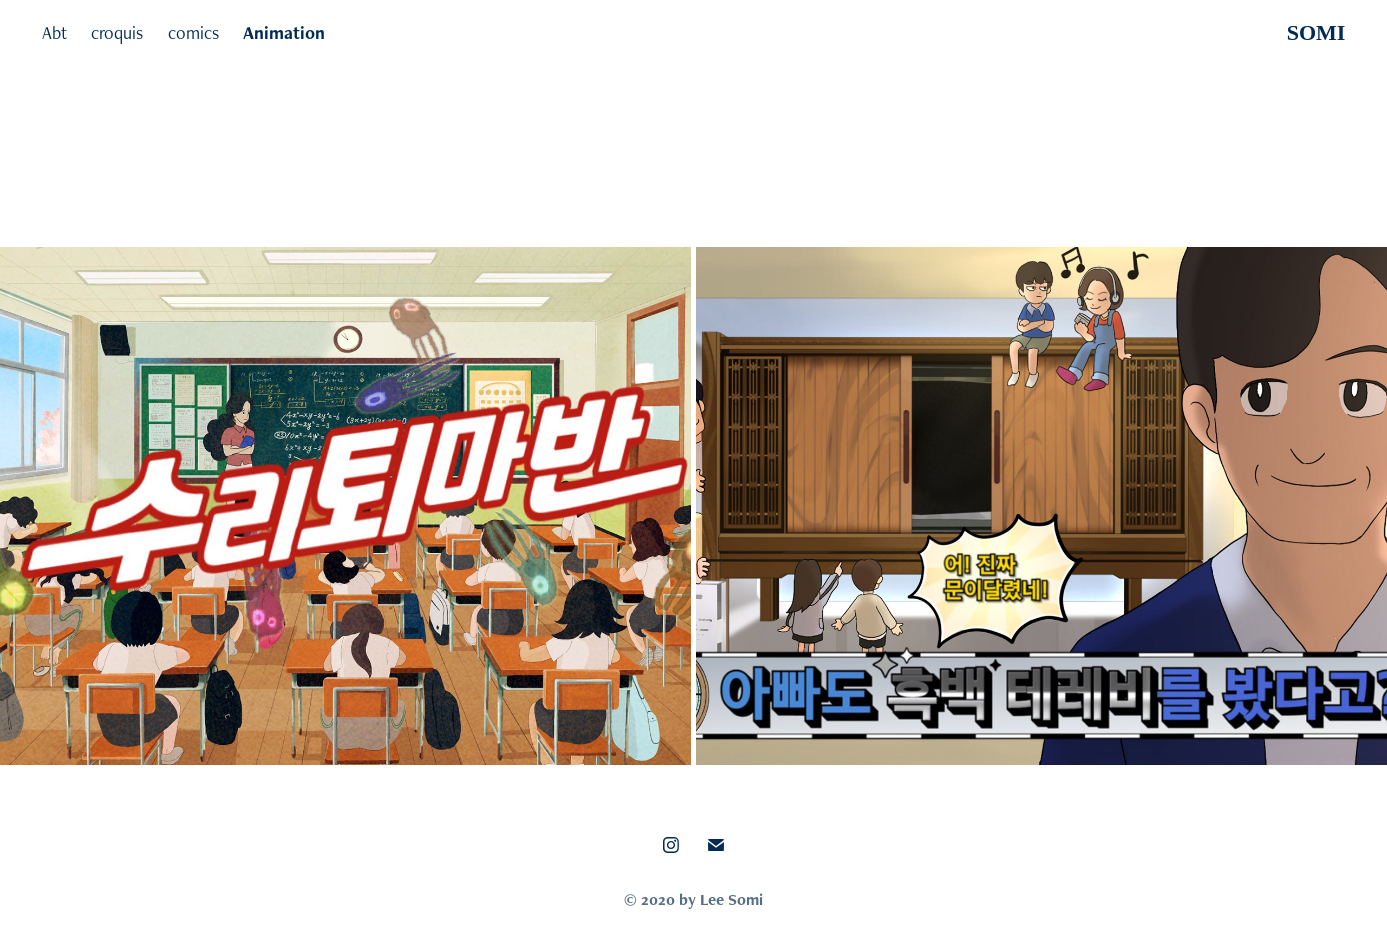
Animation (284, 32)
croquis (117, 32)
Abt (54, 32)
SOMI (1316, 32)
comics (193, 32)
